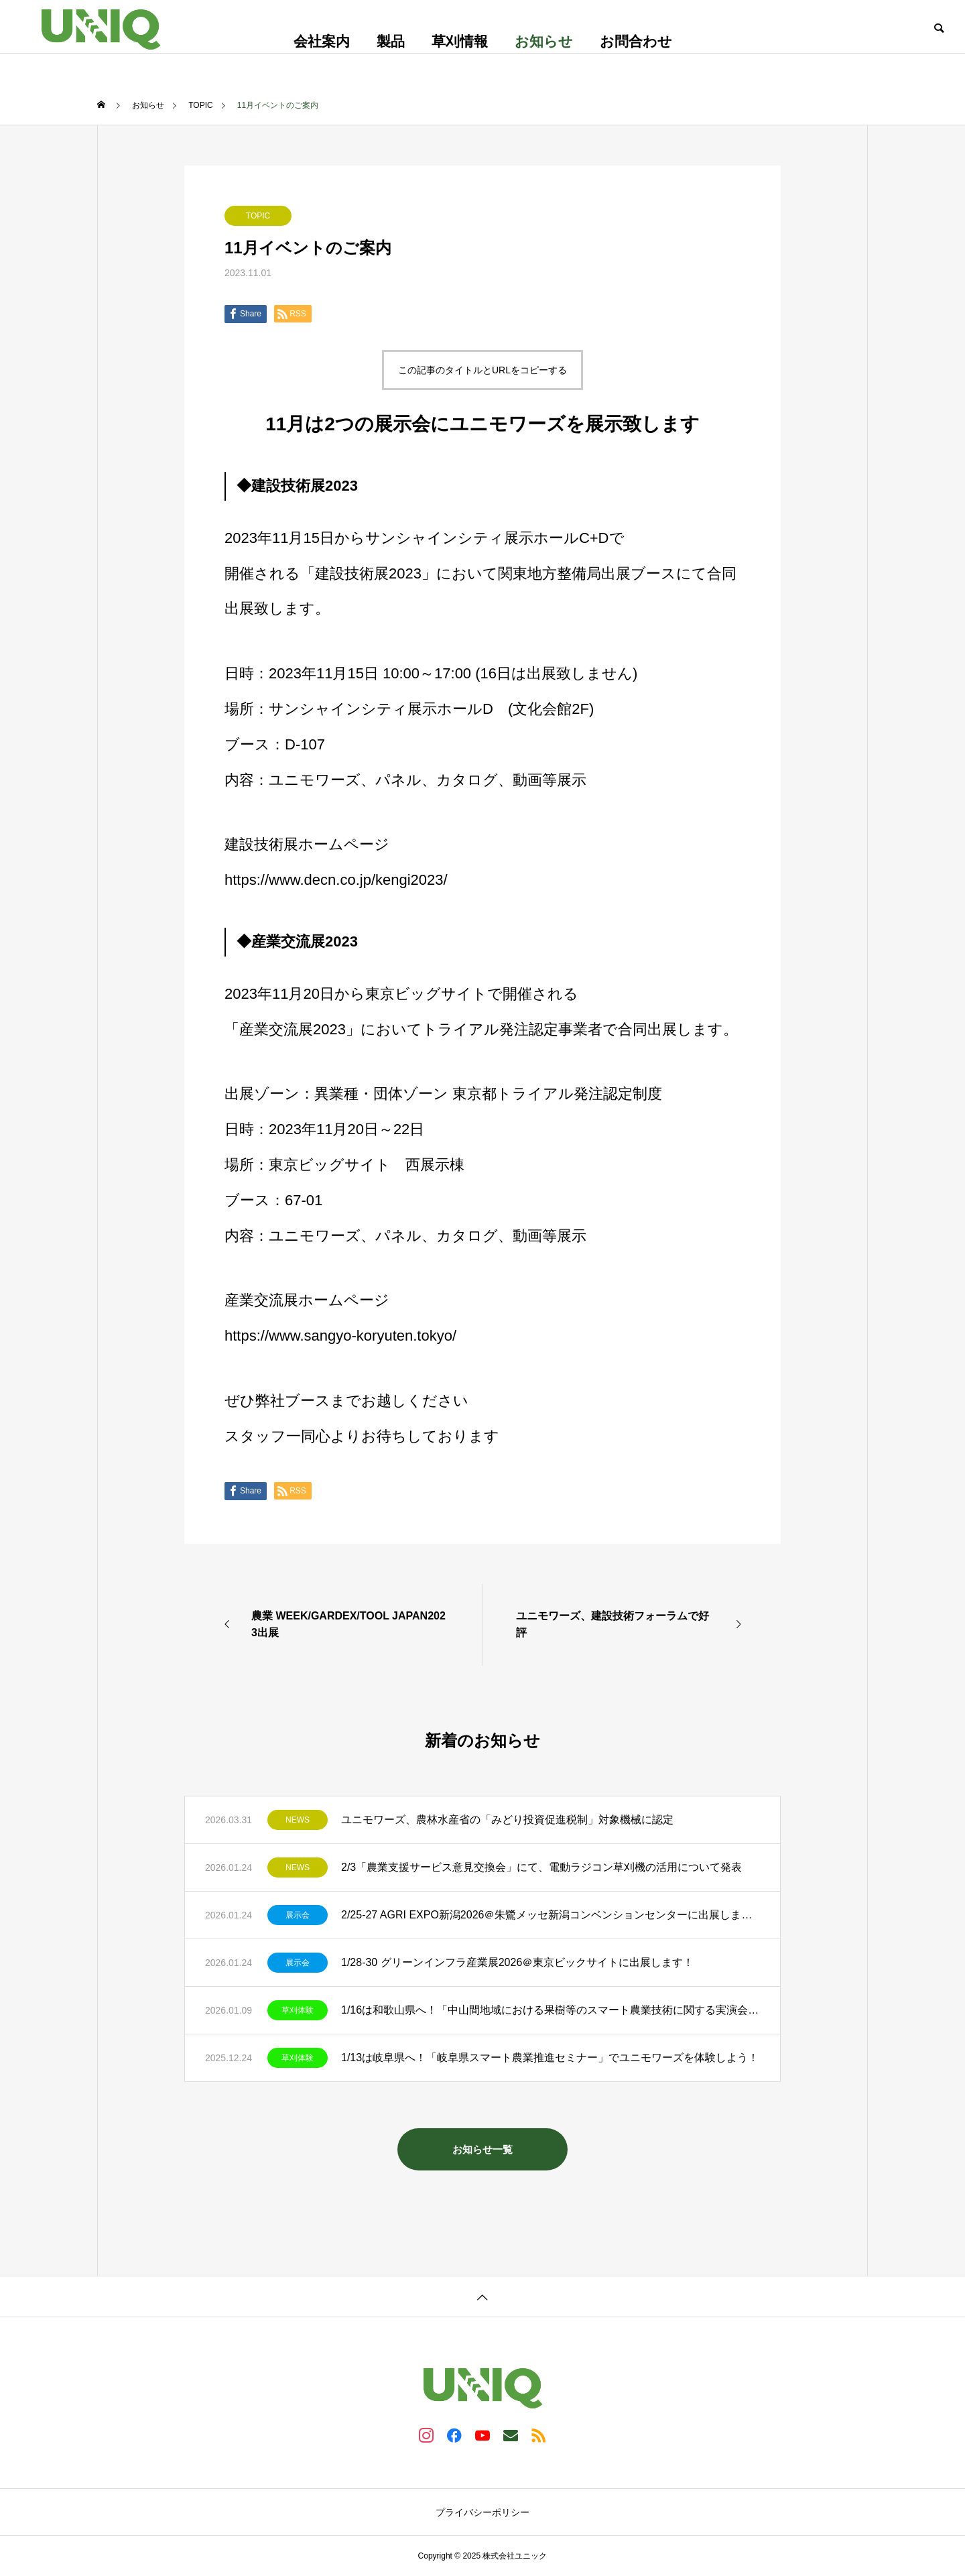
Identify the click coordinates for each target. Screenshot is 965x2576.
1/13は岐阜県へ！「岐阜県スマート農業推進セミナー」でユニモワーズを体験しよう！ (550, 2057)
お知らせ (544, 41)
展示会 (297, 1915)
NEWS (297, 1820)
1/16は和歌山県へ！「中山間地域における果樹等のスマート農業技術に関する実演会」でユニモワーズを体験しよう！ (550, 2010)
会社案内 (322, 41)
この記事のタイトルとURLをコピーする (482, 370)
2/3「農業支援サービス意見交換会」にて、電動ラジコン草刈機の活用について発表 (541, 1867)
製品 (391, 41)
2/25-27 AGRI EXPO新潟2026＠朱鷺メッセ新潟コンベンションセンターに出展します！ (550, 1914)
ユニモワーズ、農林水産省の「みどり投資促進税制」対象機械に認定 (507, 1819)
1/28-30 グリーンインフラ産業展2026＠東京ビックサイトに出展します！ (517, 1962)
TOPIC (258, 216)
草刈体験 (297, 2010)
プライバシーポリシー (482, 2512)
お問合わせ (636, 41)
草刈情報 (460, 41)
